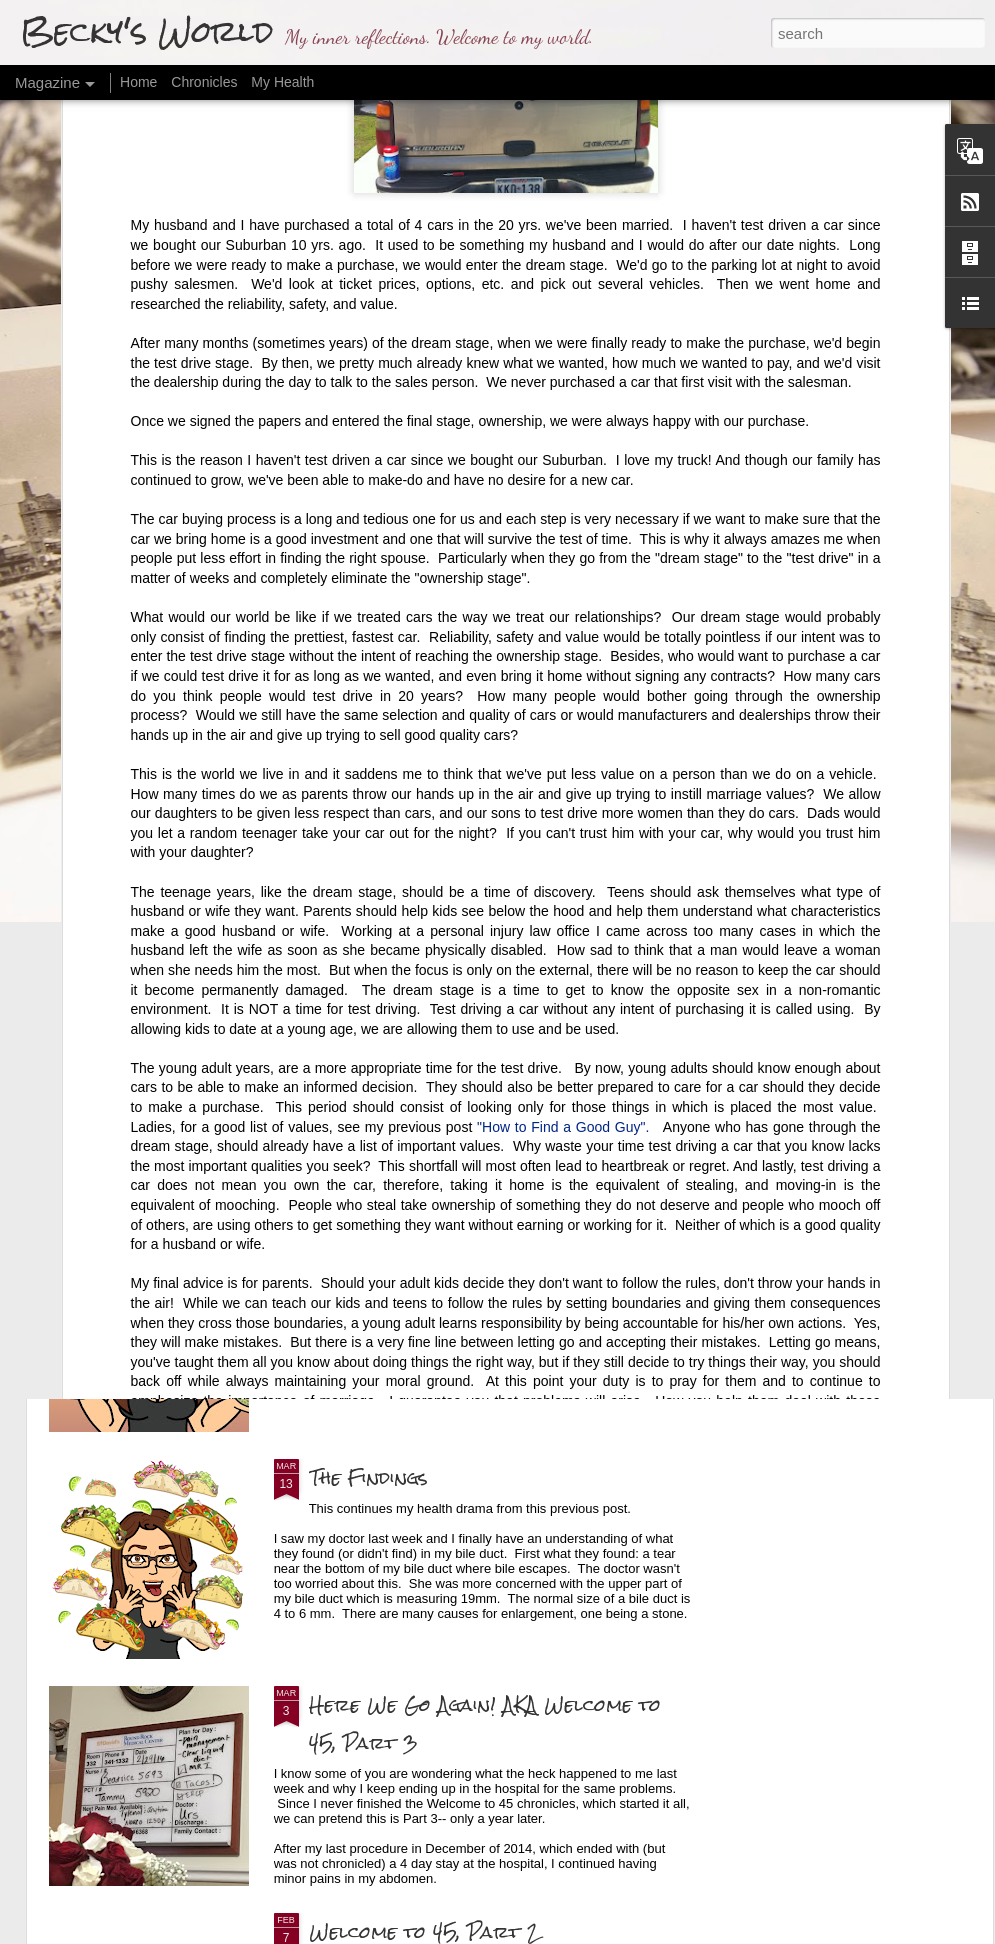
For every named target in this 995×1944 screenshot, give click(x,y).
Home (138, 82)
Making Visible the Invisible (212, 1091)
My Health (282, 82)
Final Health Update (410, 1250)
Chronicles (204, 82)
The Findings (368, 1477)
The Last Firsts (386, 864)
